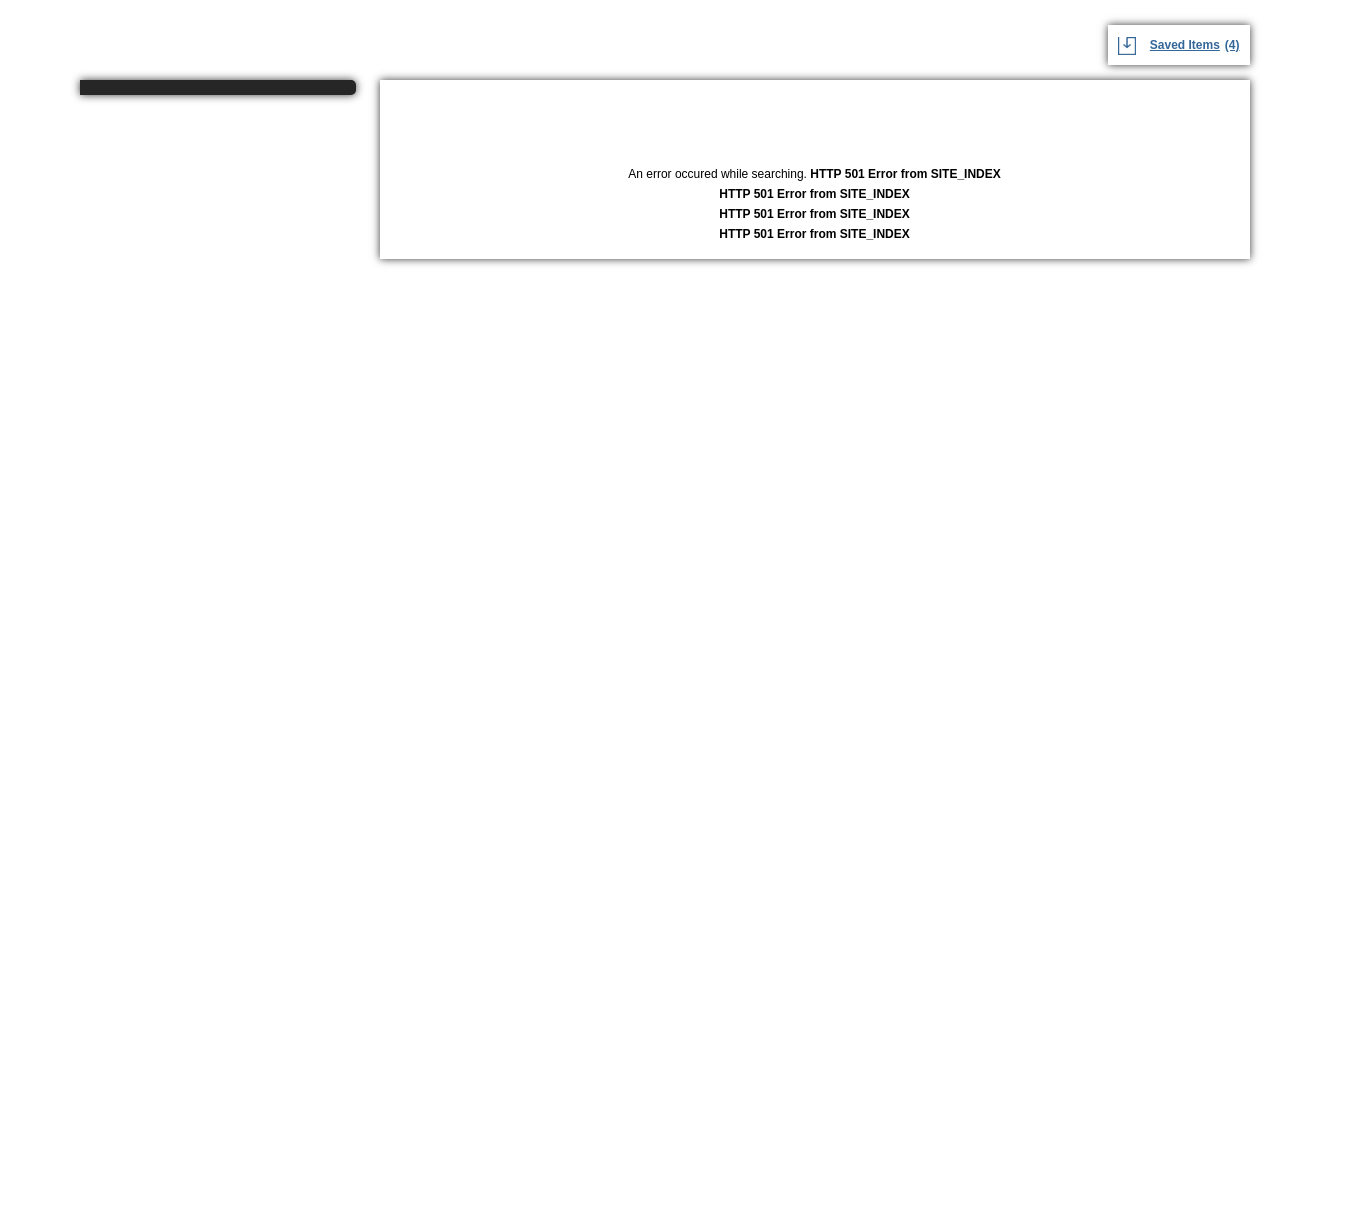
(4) (1232, 45)
